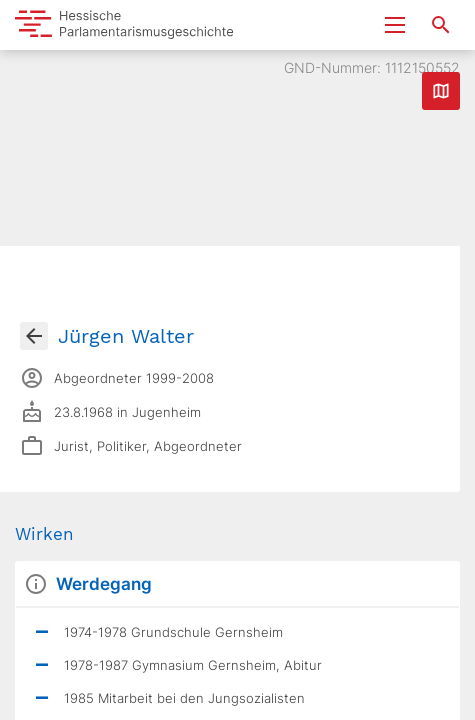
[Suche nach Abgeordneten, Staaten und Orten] (441, 25)
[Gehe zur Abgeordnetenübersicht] (34, 336)
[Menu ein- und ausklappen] (395, 25)
